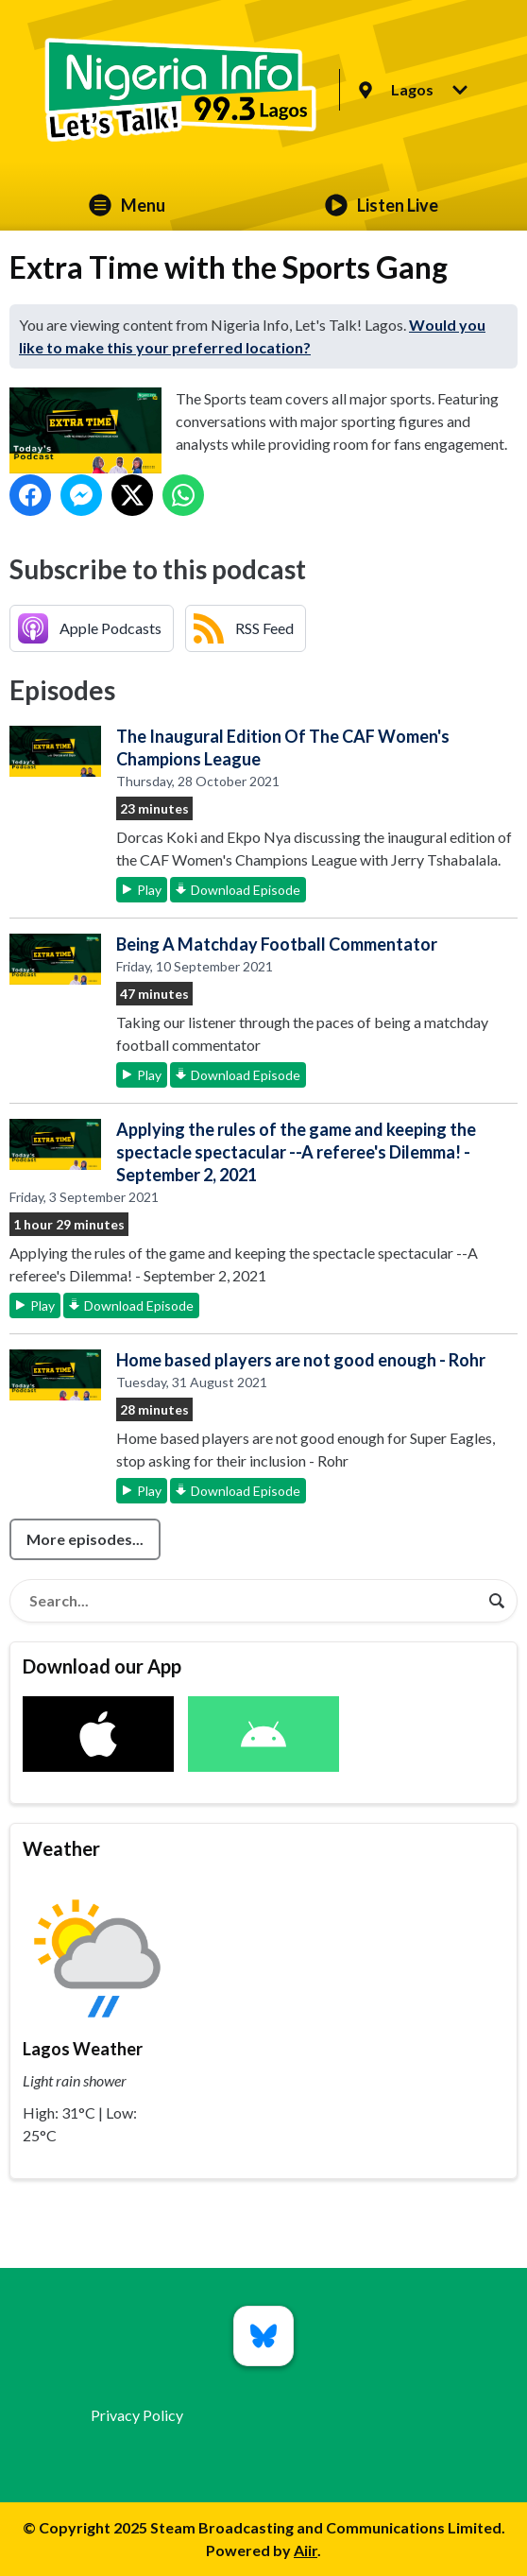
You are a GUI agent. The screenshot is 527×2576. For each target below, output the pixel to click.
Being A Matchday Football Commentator (276, 944)
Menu (127, 205)
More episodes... (85, 1539)
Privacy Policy (137, 2415)
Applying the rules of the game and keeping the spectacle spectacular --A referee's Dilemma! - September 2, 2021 (296, 1152)
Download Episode (245, 890)
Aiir (305, 2550)
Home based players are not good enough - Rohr (300, 1359)
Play (149, 890)
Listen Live (381, 205)
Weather (61, 1848)
